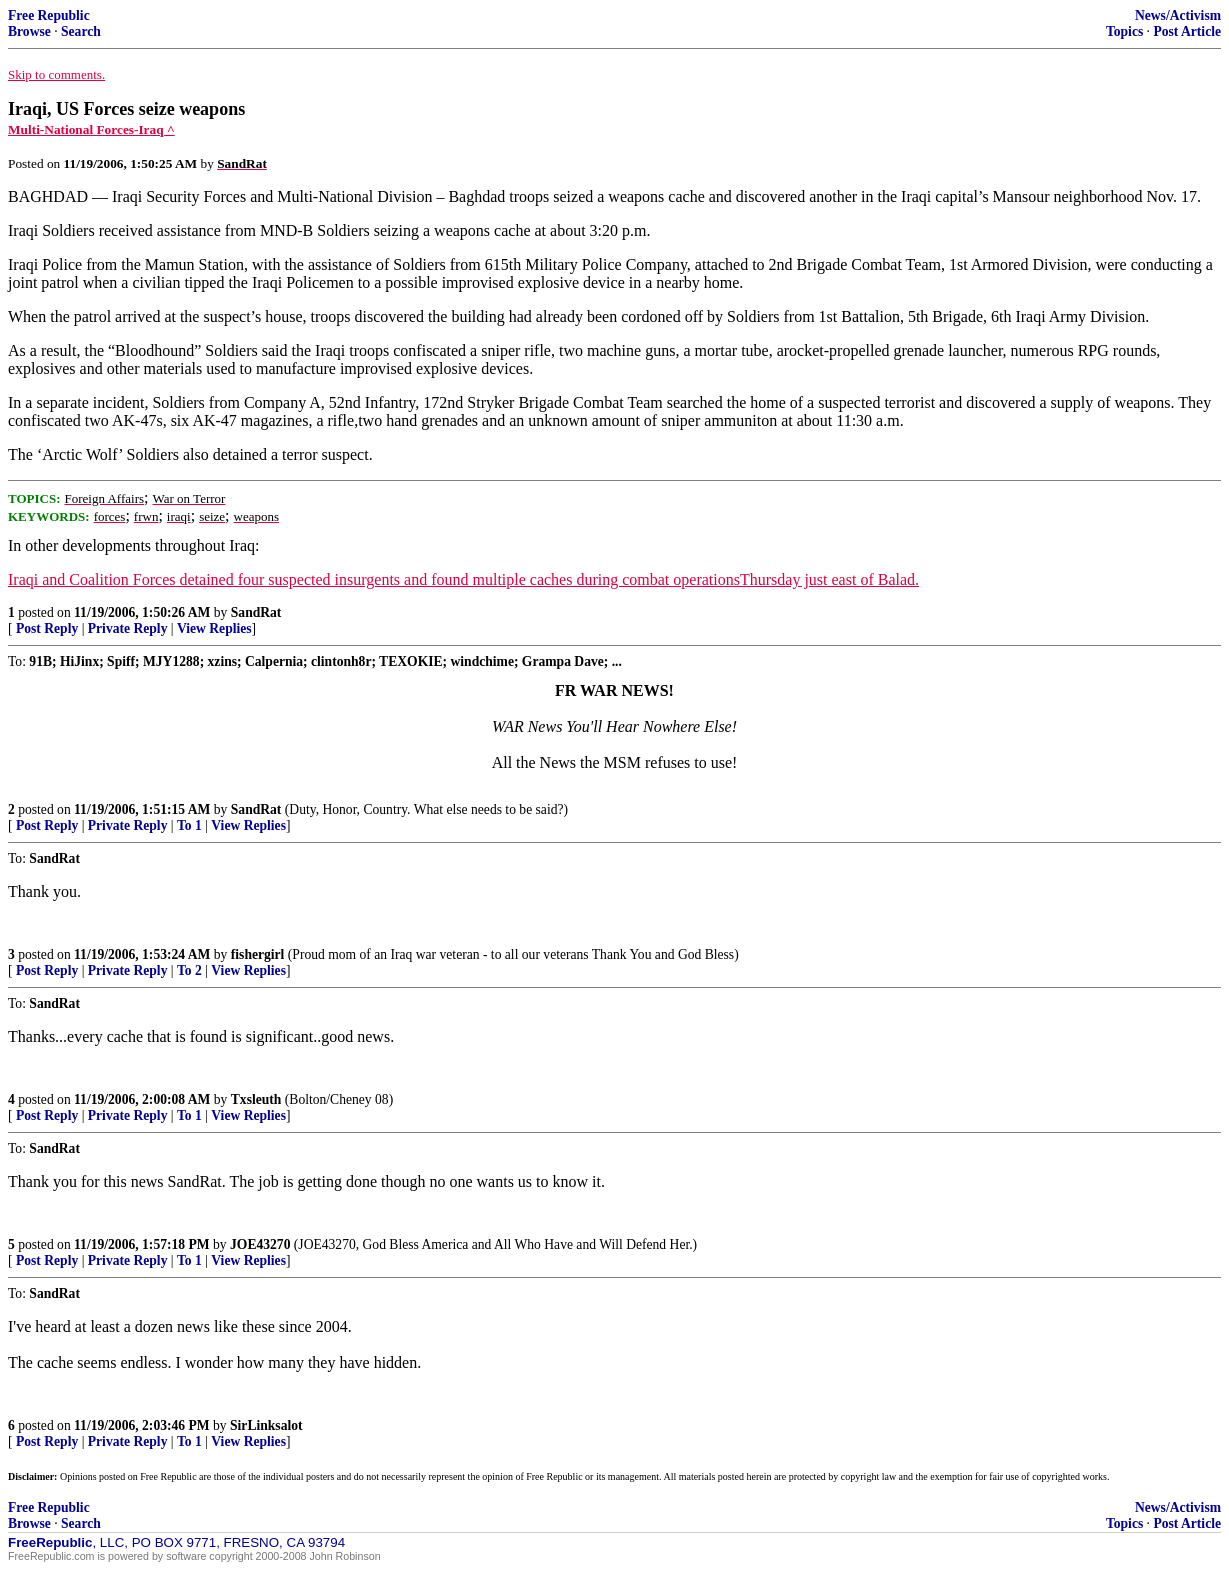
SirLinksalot (266, 1425)
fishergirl (258, 954)
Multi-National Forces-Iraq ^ (91, 129)
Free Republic (49, 15)
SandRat (256, 612)
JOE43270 (260, 1244)
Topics (1124, 31)
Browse (29, 31)
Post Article (1187, 31)
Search (81, 31)
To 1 (189, 825)
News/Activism (1178, 15)
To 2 (189, 970)
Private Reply (128, 628)
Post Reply (47, 628)
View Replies (214, 628)
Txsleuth (256, 1099)
